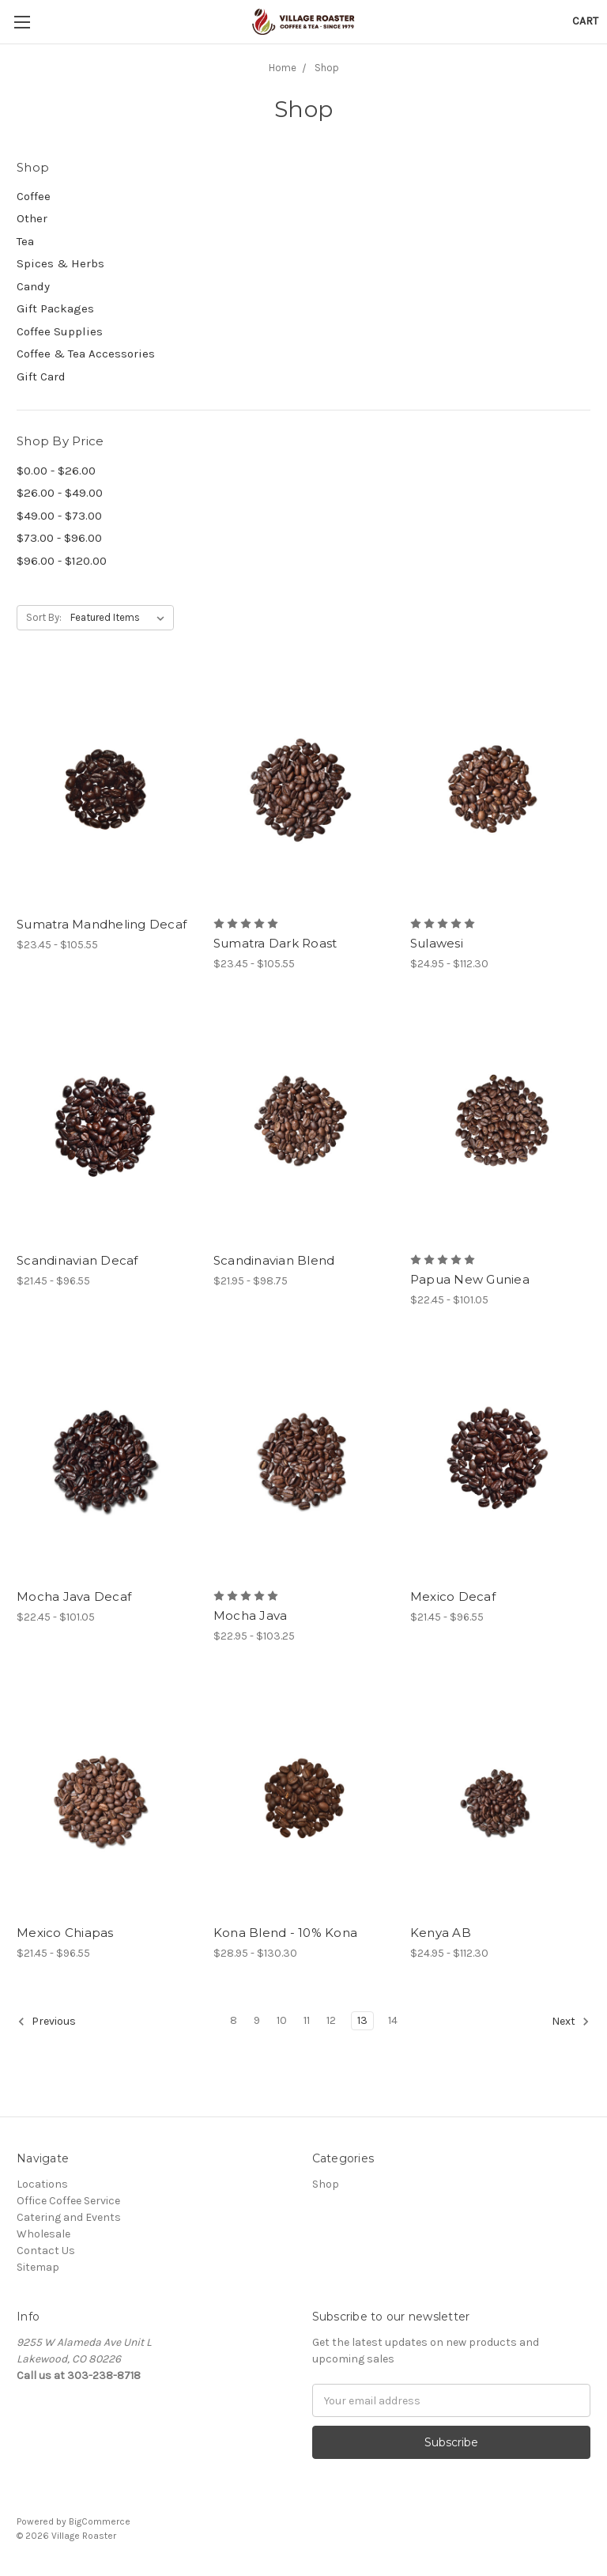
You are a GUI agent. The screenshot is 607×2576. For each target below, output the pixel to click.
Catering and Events (69, 2217)
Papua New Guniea (470, 1279)
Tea (25, 241)
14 (393, 2020)
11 (307, 2020)
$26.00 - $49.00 (60, 493)
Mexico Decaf (453, 1596)
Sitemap (38, 2267)
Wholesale (43, 2234)
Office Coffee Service (68, 2200)
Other (32, 218)
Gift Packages (55, 308)
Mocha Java (250, 1615)
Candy (33, 286)
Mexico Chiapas (65, 1932)
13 (362, 2020)
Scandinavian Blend (274, 1260)
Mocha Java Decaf (74, 1596)
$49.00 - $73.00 (59, 516)
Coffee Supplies (60, 331)
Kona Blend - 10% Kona (285, 1932)
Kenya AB (440, 1932)
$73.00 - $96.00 (59, 538)
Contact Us (46, 2250)
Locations (42, 2184)
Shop (325, 2184)
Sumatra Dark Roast (275, 943)
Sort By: (44, 617)
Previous (46, 2021)
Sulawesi (436, 943)
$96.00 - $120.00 (62, 561)
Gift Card (41, 376)
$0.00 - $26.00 (56, 470)
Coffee (34, 196)
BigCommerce (99, 2521)
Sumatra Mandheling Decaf (102, 924)
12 (331, 2020)
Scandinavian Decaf (77, 1260)
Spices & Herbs (60, 263)
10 (282, 2020)
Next (571, 2021)
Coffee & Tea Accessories (86, 353)
